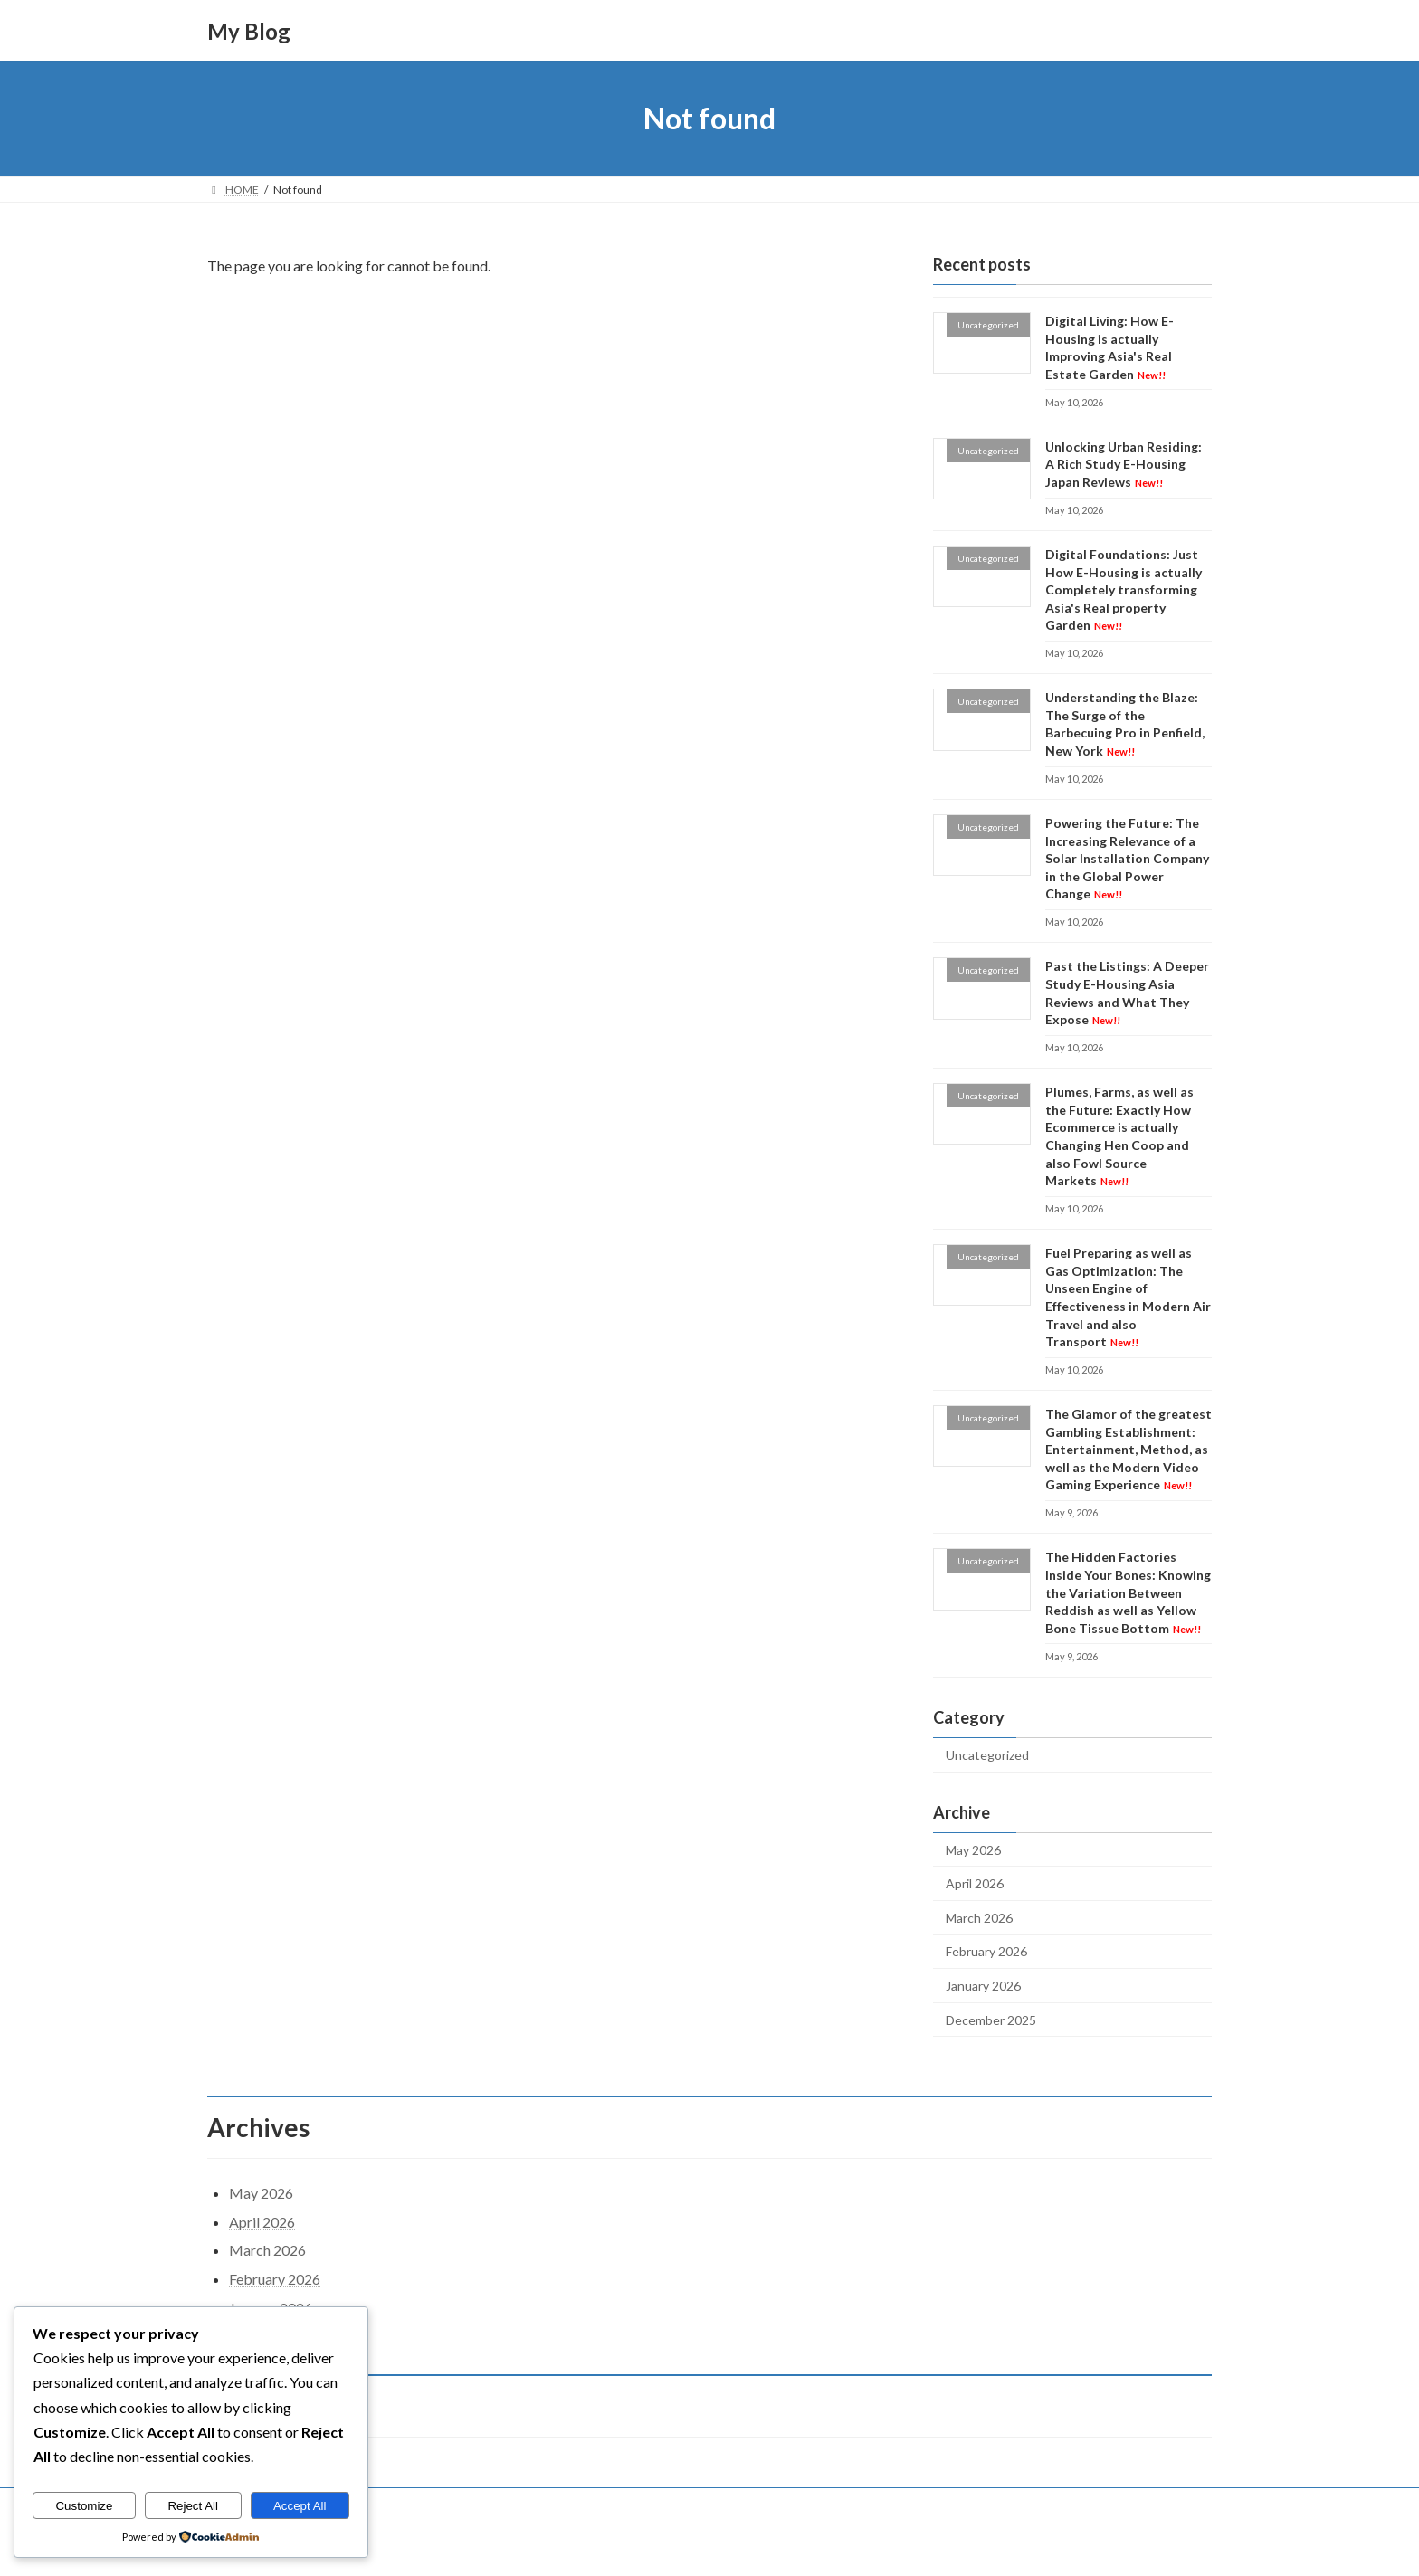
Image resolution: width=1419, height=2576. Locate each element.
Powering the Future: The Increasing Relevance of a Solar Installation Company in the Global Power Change (1127, 858)
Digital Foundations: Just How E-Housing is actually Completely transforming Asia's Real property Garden (1123, 589)
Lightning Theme (711, 2544)
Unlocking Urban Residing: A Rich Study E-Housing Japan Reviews (1123, 464)
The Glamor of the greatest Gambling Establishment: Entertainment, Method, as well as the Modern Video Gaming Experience (1128, 1449)
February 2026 (986, 1952)
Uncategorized (987, 1755)
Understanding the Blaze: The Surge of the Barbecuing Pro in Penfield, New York (1125, 723)
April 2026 (975, 1883)
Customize (83, 2506)
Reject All (192, 2506)
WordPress (631, 2544)
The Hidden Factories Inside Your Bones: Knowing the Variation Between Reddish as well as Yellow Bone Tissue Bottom (1128, 1593)
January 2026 (983, 1985)
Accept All (300, 2506)
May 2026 (973, 1850)
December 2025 (991, 2020)
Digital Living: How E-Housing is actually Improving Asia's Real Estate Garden (1109, 347)
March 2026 (979, 1917)
